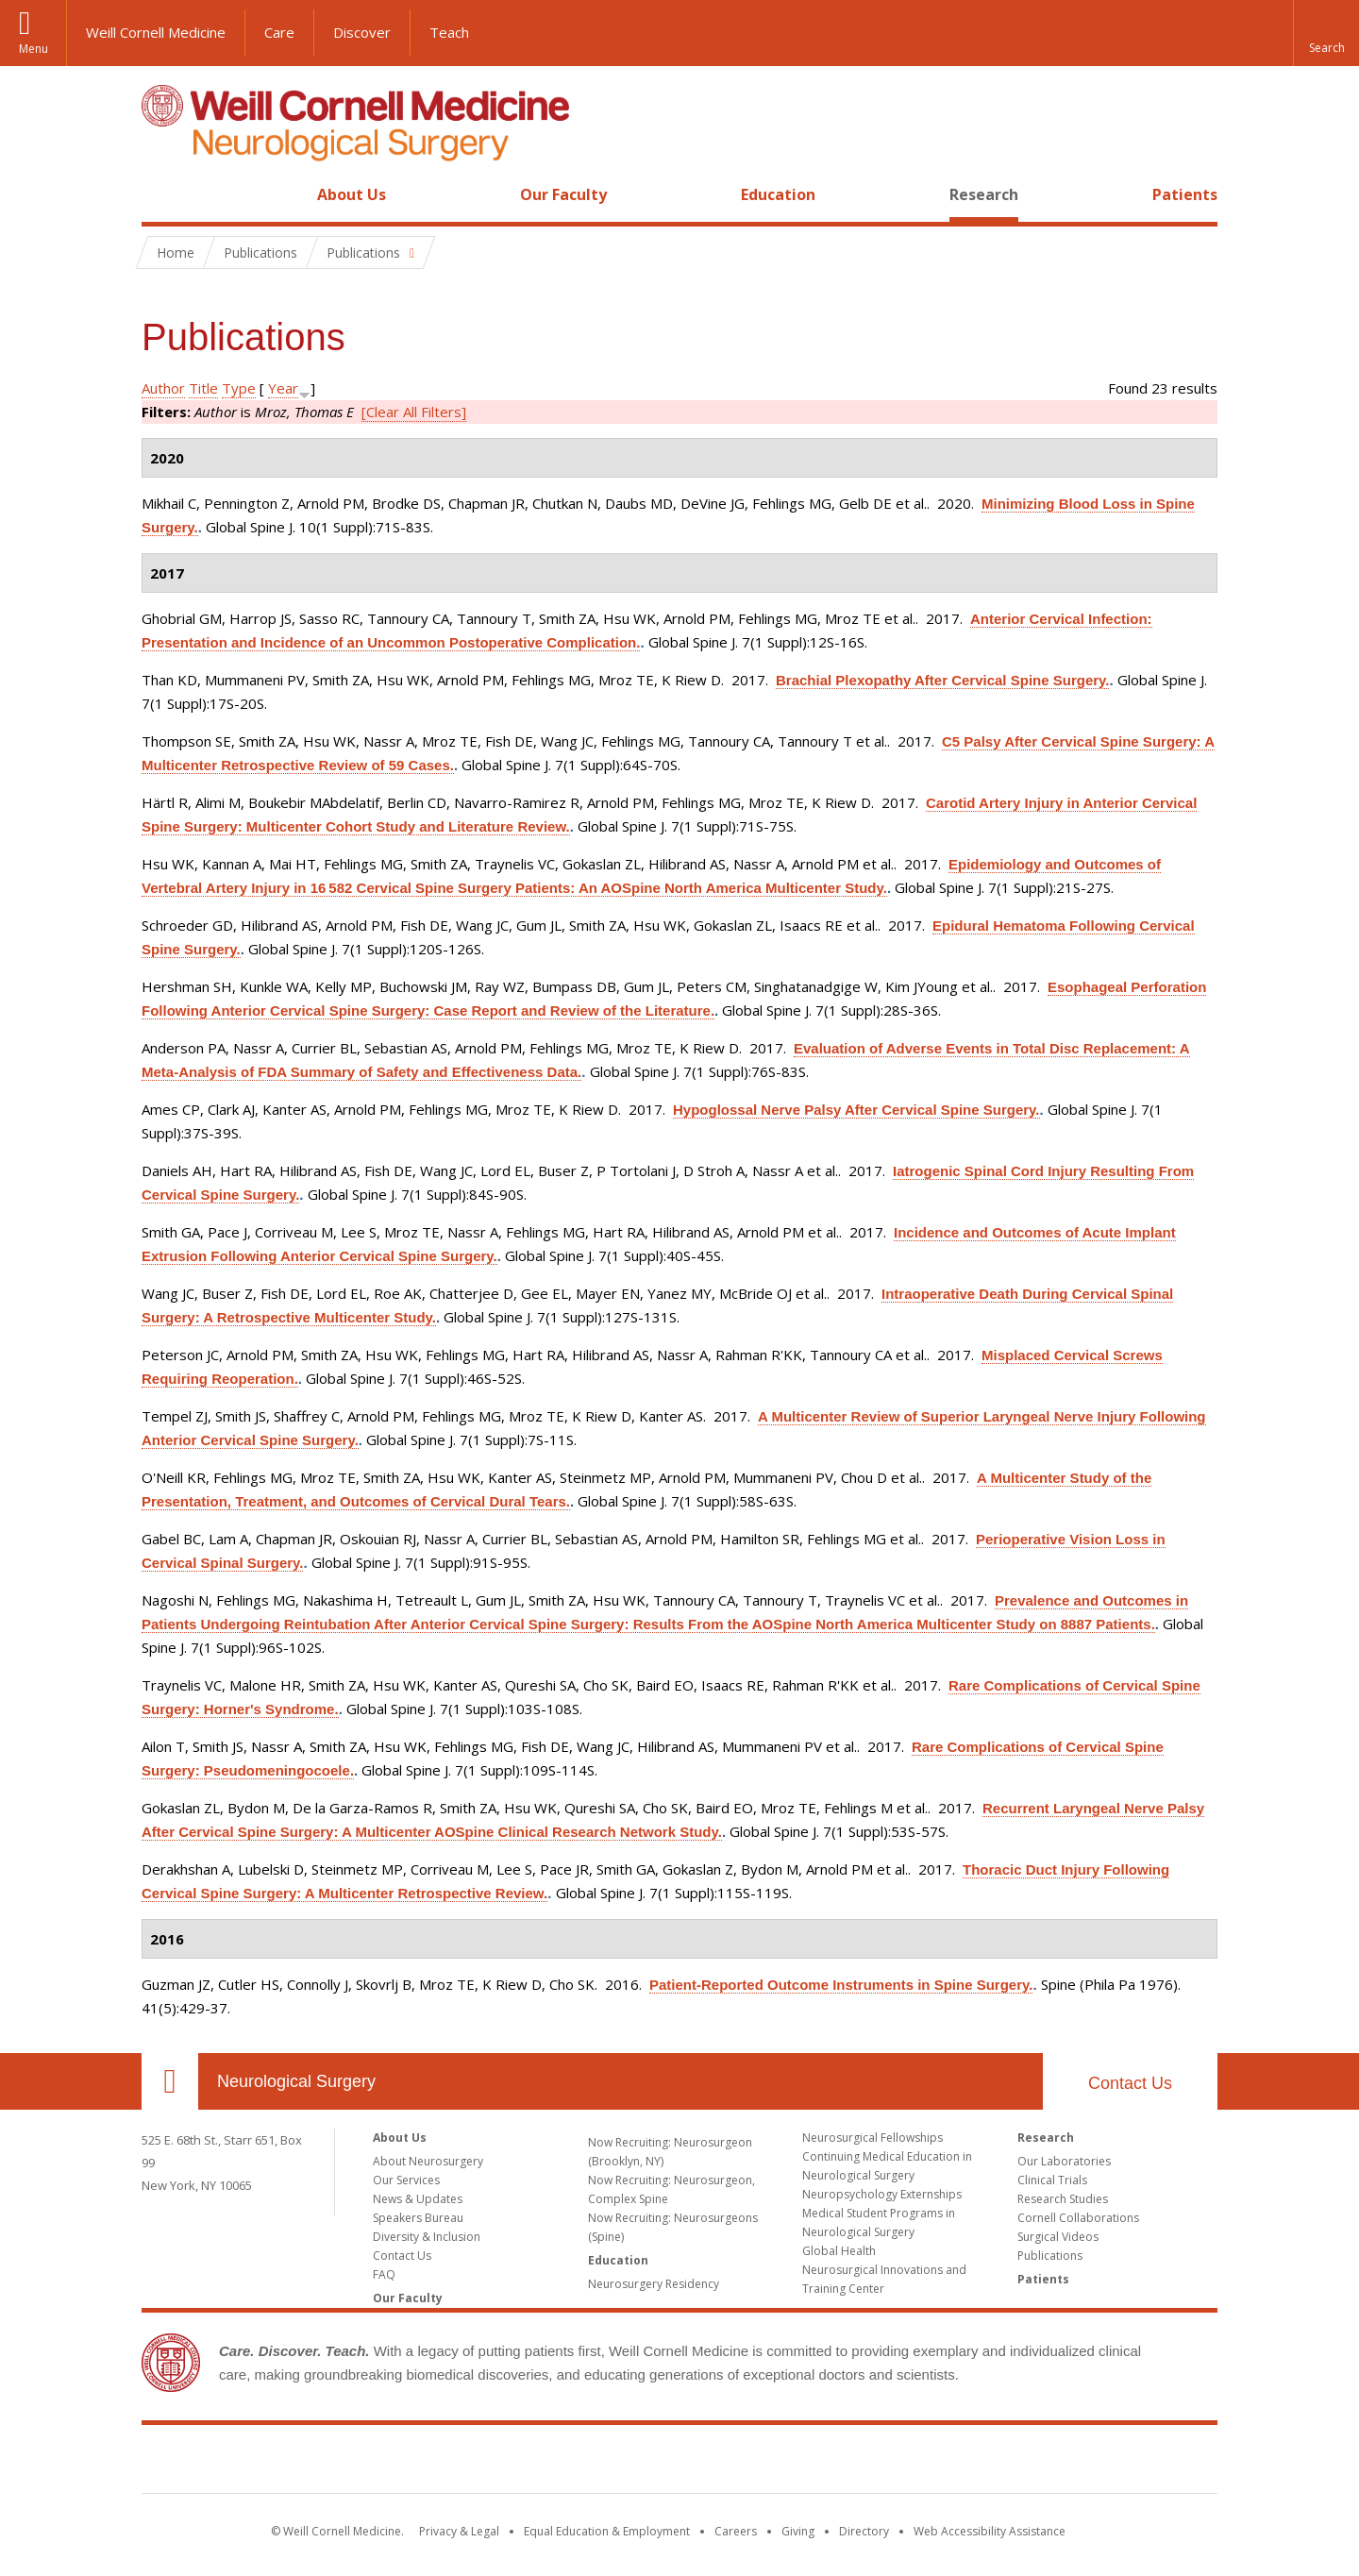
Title (203, 388)
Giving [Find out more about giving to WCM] (797, 2531)
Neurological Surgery (296, 2081)
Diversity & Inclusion (426, 2237)
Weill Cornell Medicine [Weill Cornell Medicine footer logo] (679, 2462)
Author (163, 388)
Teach (449, 32)
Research (983, 194)
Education (778, 194)
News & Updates (417, 2199)
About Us (351, 194)
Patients (1184, 194)
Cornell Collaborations (1078, 2218)
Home (162, 194)
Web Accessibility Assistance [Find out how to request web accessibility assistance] (989, 2531)
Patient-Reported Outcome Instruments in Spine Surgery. (840, 1985)
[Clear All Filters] (413, 411)
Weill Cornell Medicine (156, 32)
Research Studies (1062, 2199)
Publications (1049, 2256)
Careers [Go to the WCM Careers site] (735, 2531)
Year (283, 388)
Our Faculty (563, 194)
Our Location (170, 2081)
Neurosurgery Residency (653, 2284)
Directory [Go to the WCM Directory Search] (864, 2531)
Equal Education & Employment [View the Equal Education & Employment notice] (607, 2531)
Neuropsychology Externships (882, 2194)
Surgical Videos (1058, 2237)
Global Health (839, 2251)
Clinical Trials (1052, 2180)
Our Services (406, 2180)
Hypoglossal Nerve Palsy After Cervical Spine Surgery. (856, 1110)
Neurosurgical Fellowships (872, 2138)
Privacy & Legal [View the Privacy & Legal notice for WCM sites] (459, 2531)
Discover (362, 32)
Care (279, 32)
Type (239, 388)
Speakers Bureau (418, 2218)
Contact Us (1130, 2083)
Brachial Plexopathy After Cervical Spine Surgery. (942, 680)
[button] (1326, 33)
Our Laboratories (1064, 2161)
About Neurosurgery (428, 2161)
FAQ (384, 2274)
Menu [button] (33, 49)
